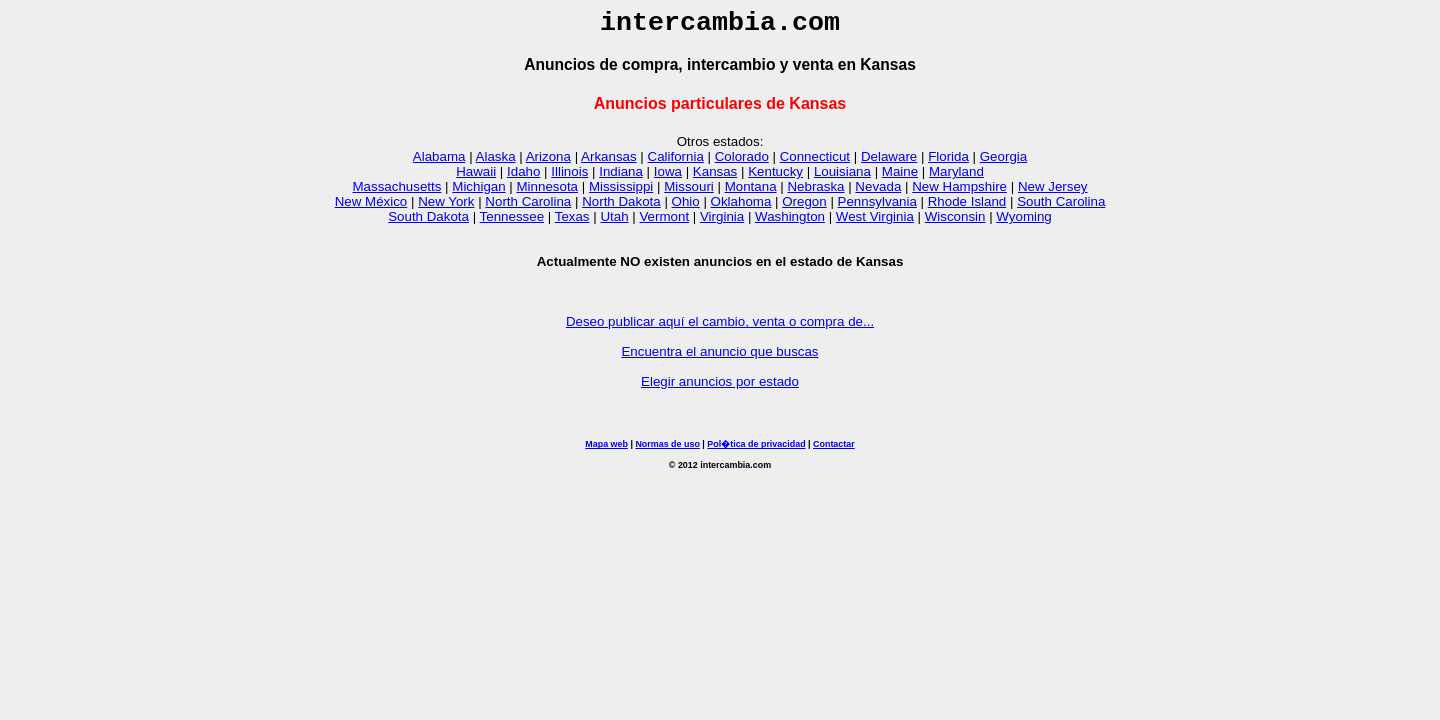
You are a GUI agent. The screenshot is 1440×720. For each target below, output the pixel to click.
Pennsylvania (877, 207)
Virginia (722, 222)
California (676, 162)
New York (446, 207)
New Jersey (1053, 192)
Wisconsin (955, 222)
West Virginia (875, 222)
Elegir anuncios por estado (720, 387)
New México (371, 207)
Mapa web (606, 450)
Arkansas (609, 162)
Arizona (548, 162)
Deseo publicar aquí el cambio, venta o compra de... (720, 327)
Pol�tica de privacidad (756, 450)
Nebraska (815, 192)
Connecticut (815, 162)
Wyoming (1023, 222)
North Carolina (528, 207)
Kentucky (775, 177)
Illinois (569, 177)
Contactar (834, 450)
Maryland (956, 177)
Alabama (439, 162)
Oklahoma (741, 207)
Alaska (496, 162)
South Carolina (1061, 207)
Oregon (804, 207)
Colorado (742, 162)
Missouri (689, 192)
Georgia (1003, 162)
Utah (614, 222)
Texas (572, 222)
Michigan (478, 192)
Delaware (889, 162)
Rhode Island (967, 207)
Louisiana (842, 177)
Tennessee (512, 222)
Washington (790, 222)
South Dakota (428, 222)
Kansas (715, 177)
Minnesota (548, 192)
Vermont (664, 222)
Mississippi (621, 192)
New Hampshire (959, 192)
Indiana (621, 177)
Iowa (668, 177)
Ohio (686, 207)
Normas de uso (667, 450)
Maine (900, 177)
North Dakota (621, 207)
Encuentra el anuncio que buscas (719, 357)
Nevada (878, 192)
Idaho (523, 177)
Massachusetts (397, 192)
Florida (948, 162)
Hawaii (476, 177)
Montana (751, 192)
